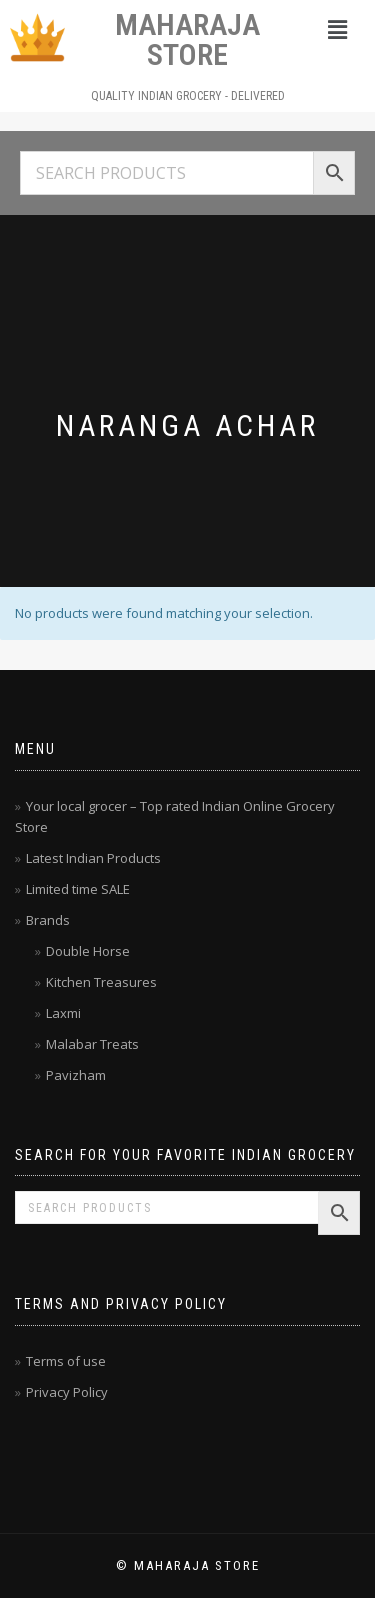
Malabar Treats (92, 1044)
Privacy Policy (67, 1392)
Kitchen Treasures (101, 982)
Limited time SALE (78, 889)
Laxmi (63, 1013)
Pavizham (76, 1075)
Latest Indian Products (93, 858)
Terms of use (66, 1361)
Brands (48, 920)
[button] (337, 29)
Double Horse (88, 951)
